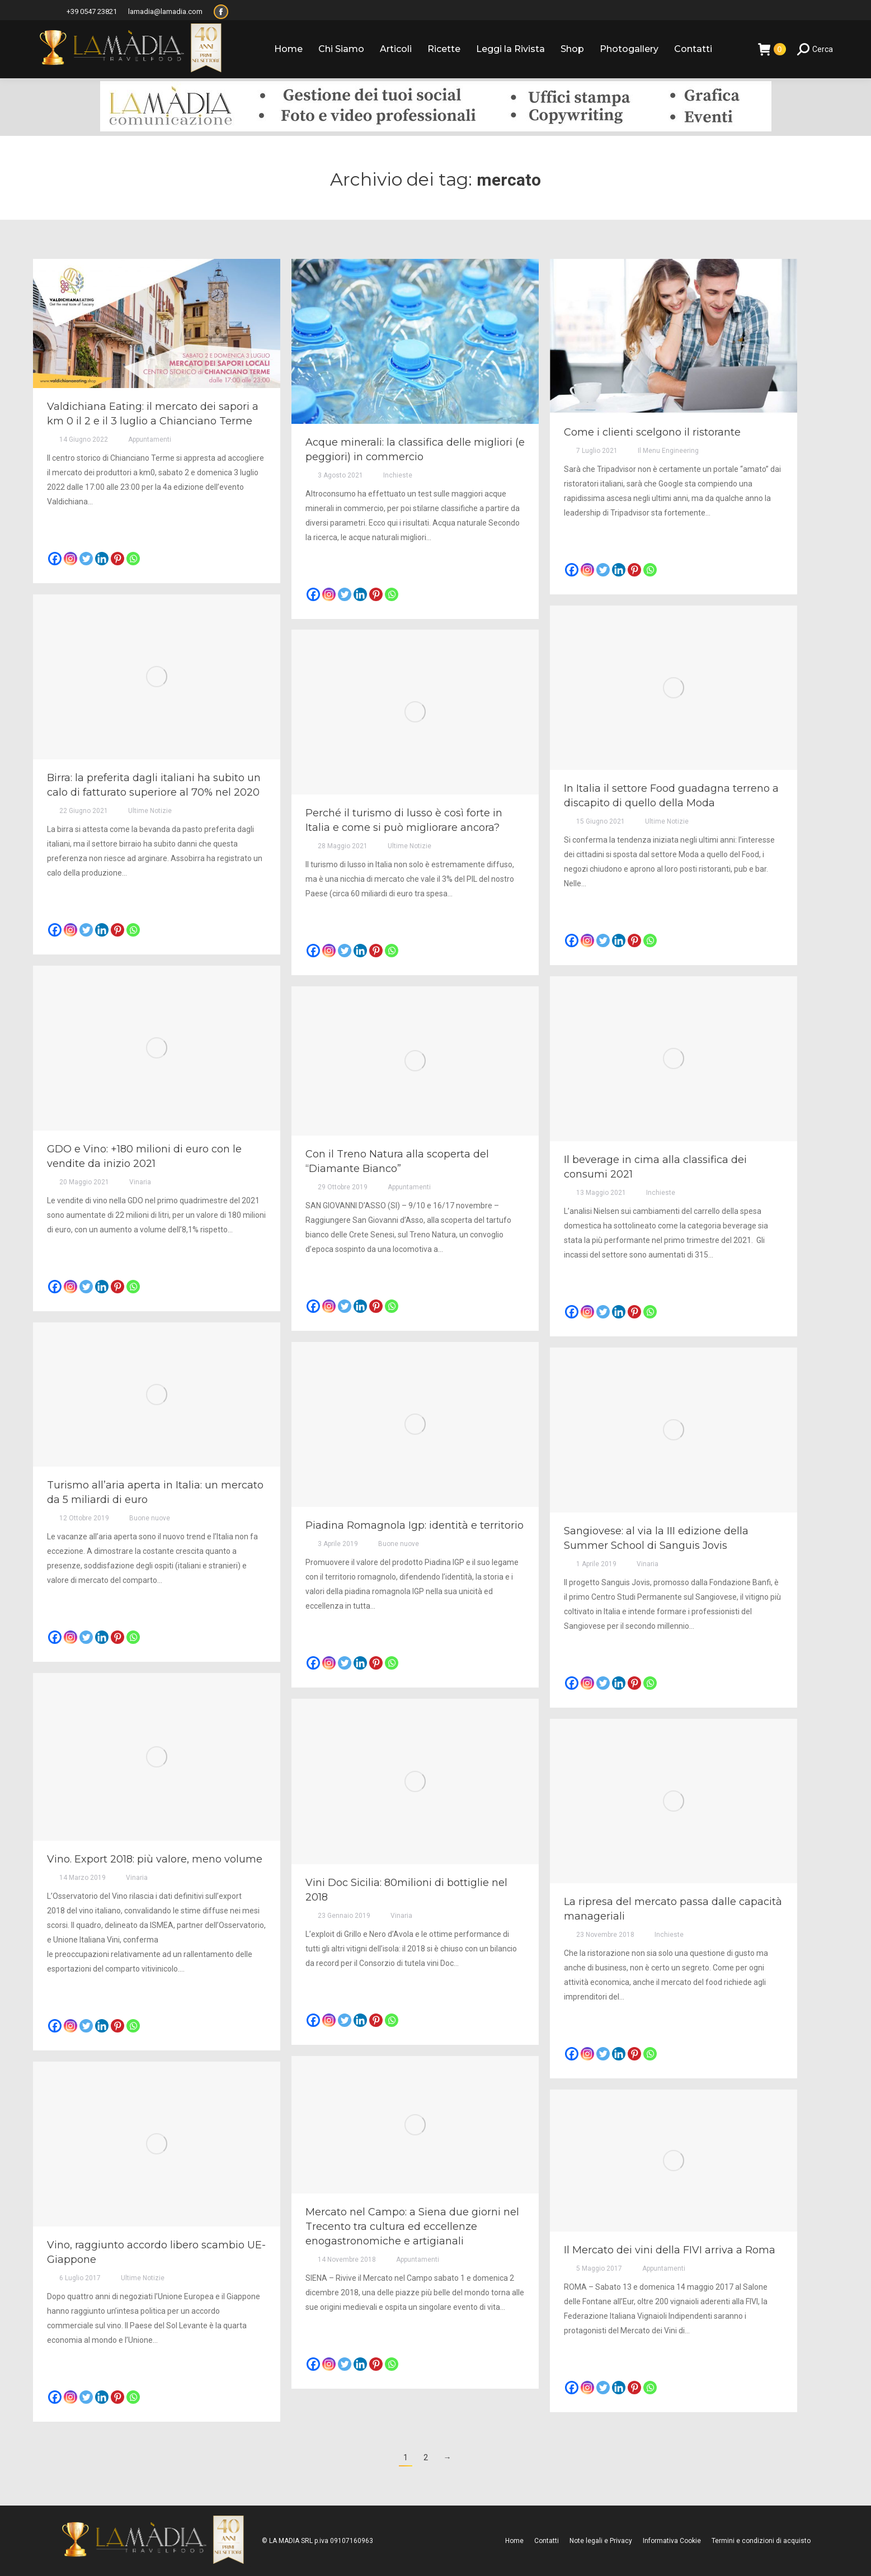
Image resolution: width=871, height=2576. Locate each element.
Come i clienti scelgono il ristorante (652, 432)
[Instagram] (70, 558)
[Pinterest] (117, 558)
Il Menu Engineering (668, 451)
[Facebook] (55, 558)
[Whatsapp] (133, 558)
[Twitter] (86, 558)
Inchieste (397, 475)
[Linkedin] (102, 558)
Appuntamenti (149, 439)
